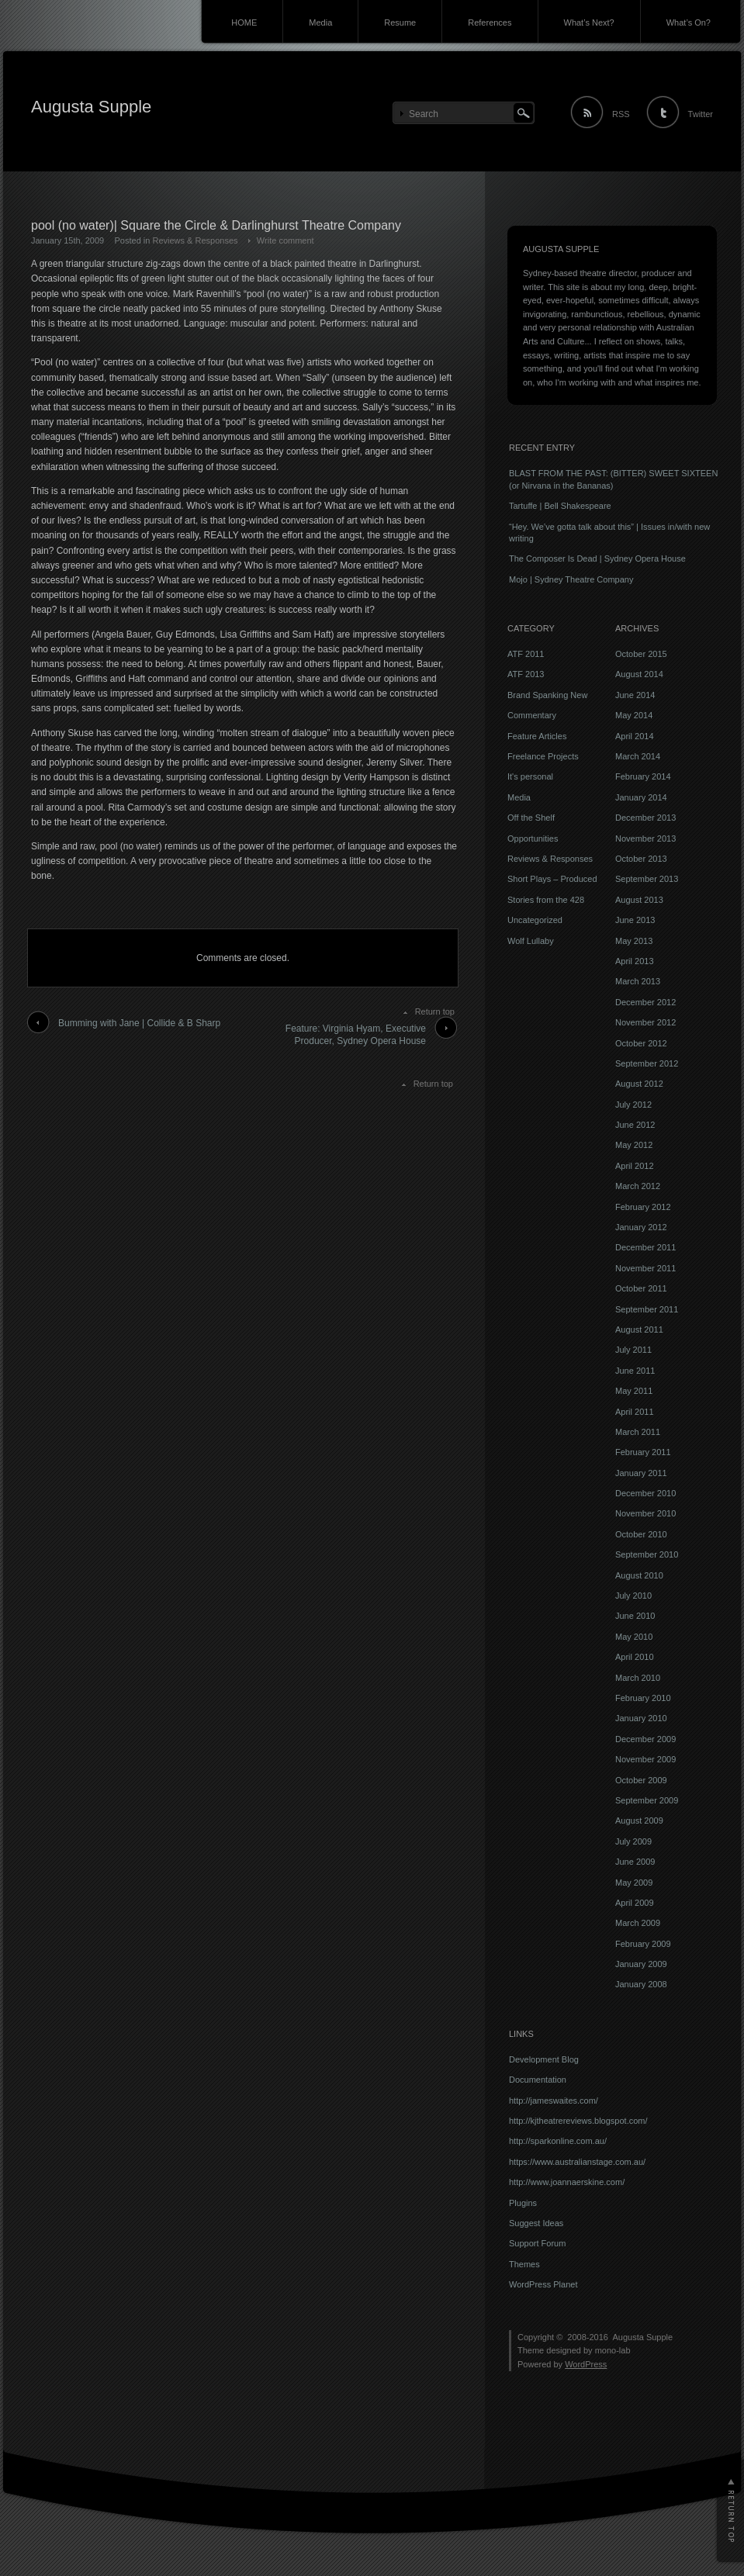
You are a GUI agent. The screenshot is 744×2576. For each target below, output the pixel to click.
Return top (435, 1011)
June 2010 (635, 1615)
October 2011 (641, 1288)
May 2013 (633, 941)
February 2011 (643, 1452)
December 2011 (645, 1247)
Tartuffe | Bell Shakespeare (560, 505)
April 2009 (634, 1902)
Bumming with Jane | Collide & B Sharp (139, 1023)
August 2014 (639, 674)
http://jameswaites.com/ (553, 2100)
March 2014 (637, 756)
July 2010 (633, 1595)
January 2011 (641, 1473)
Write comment (285, 240)
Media (320, 22)
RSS (621, 114)
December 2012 (645, 1002)
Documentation (537, 2079)
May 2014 (633, 715)
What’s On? (688, 22)
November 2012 (645, 1022)
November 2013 (645, 838)
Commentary (531, 715)
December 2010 (645, 1493)
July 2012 (633, 1104)
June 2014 (635, 695)
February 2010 (643, 1698)
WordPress (586, 2364)
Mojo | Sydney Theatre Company (571, 579)
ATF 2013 (526, 674)
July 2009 (633, 1841)
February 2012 (643, 1207)
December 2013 (645, 817)
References (489, 22)
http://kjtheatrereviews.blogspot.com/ (578, 2120)
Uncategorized (534, 920)
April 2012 (634, 1165)
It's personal (530, 776)
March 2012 (637, 1186)
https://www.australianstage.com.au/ (577, 2161)
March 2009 (637, 1923)
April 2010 (634, 1656)
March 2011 (637, 1432)
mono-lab (613, 2350)
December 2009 (645, 1739)
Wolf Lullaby (530, 941)
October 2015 (641, 654)
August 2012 (639, 1083)
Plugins (523, 2203)
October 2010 (641, 1534)
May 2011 (633, 1390)
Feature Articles (536, 736)
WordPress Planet (543, 2284)
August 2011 (639, 1329)
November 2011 (645, 1268)
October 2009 (641, 1780)
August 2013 (639, 899)
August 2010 (639, 1575)
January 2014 (641, 797)
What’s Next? (589, 22)
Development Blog (544, 2059)
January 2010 (641, 1718)
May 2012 (633, 1145)
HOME (244, 22)
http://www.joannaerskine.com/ (567, 2182)
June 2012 (635, 1124)
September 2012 (646, 1063)
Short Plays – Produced (552, 878)
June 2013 (635, 920)
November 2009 (645, 1759)
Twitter (700, 114)
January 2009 (641, 1964)
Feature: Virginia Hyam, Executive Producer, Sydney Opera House (355, 1035)
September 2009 (646, 1800)
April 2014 (634, 736)
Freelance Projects (543, 756)
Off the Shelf (531, 817)
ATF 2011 (526, 654)
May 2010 (633, 1636)
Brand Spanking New (547, 695)
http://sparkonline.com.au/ (558, 2141)
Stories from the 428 (545, 899)
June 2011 (635, 1370)
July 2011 (633, 1349)
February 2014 (643, 776)
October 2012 (641, 1043)
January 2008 (641, 1984)
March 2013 (637, 981)
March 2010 (637, 1677)
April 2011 (634, 1411)
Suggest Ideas (536, 2223)
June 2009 (635, 1861)
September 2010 (646, 1554)
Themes (524, 2264)
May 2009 (633, 1882)
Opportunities (532, 838)
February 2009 (643, 1943)
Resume (400, 22)
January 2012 (641, 1227)
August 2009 (639, 1820)
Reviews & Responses (194, 240)
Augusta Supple (91, 106)
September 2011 (646, 1309)
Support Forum (537, 2243)
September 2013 (646, 878)
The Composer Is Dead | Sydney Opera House (597, 558)
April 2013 (634, 961)
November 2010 (645, 1513)
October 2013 (641, 858)
